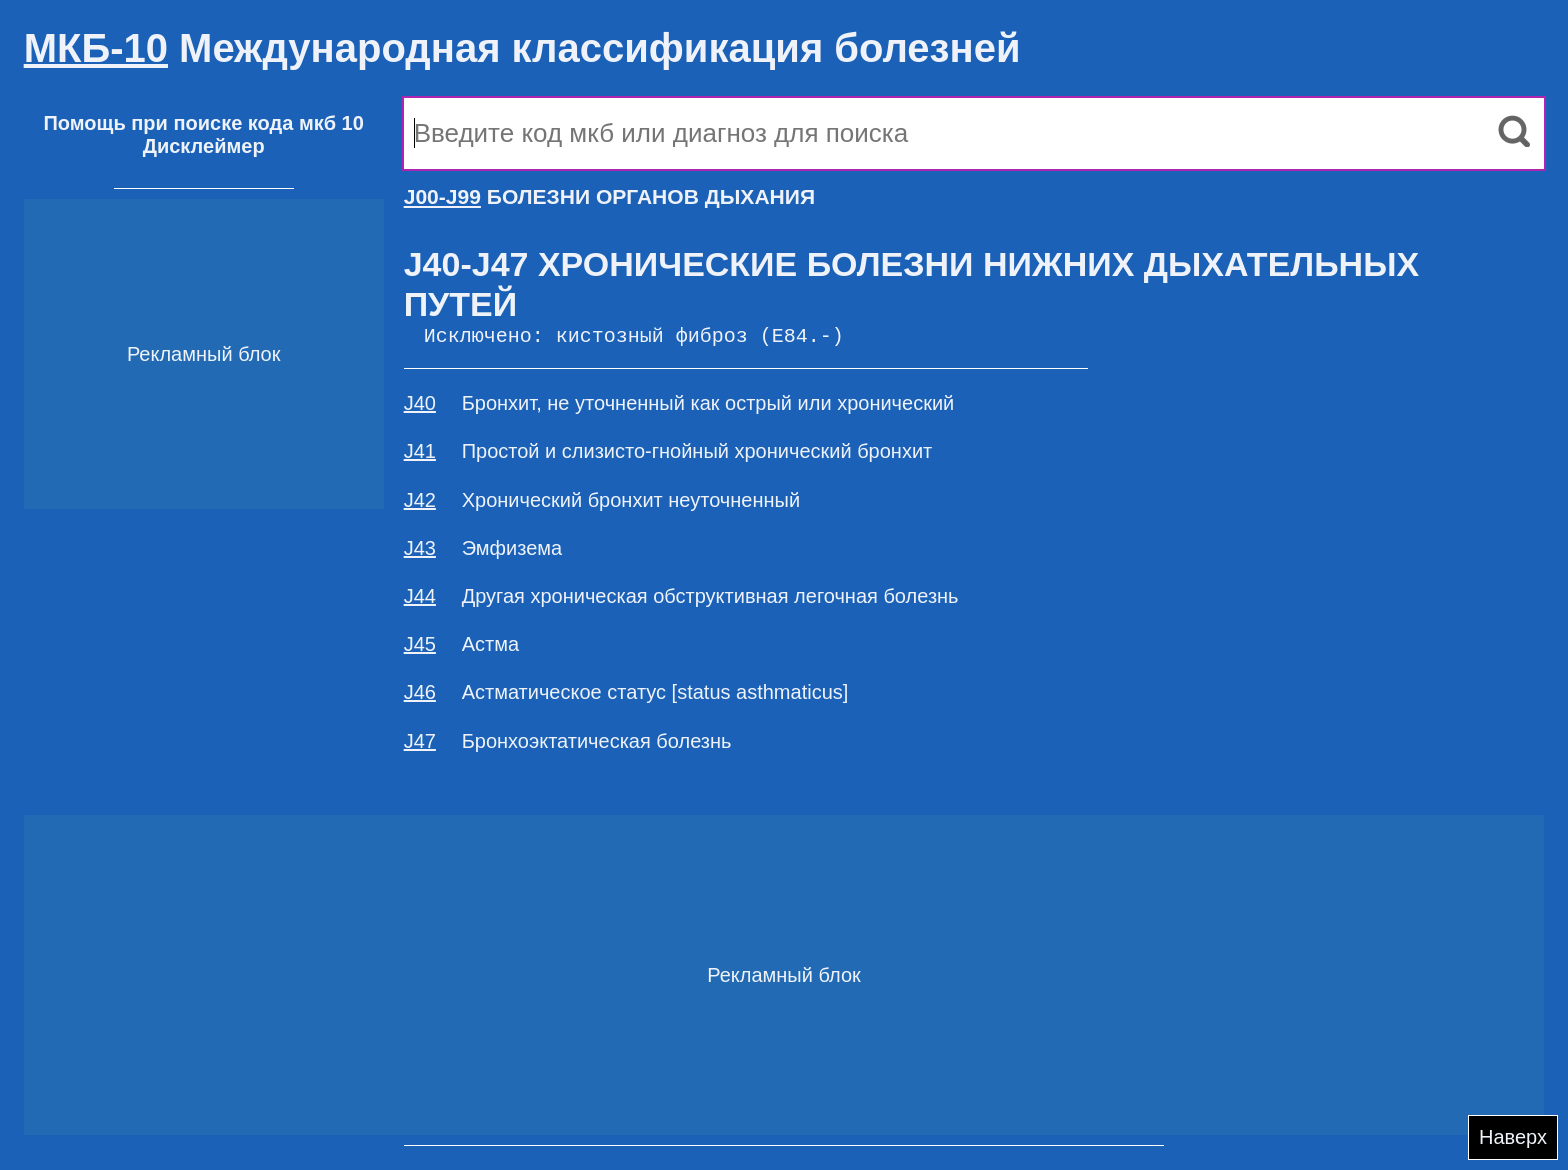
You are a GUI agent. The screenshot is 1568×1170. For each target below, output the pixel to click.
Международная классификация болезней (522, 48)
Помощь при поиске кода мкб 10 (203, 123)
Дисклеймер (204, 146)
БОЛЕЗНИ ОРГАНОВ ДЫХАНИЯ (609, 196)
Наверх (1513, 1137)
